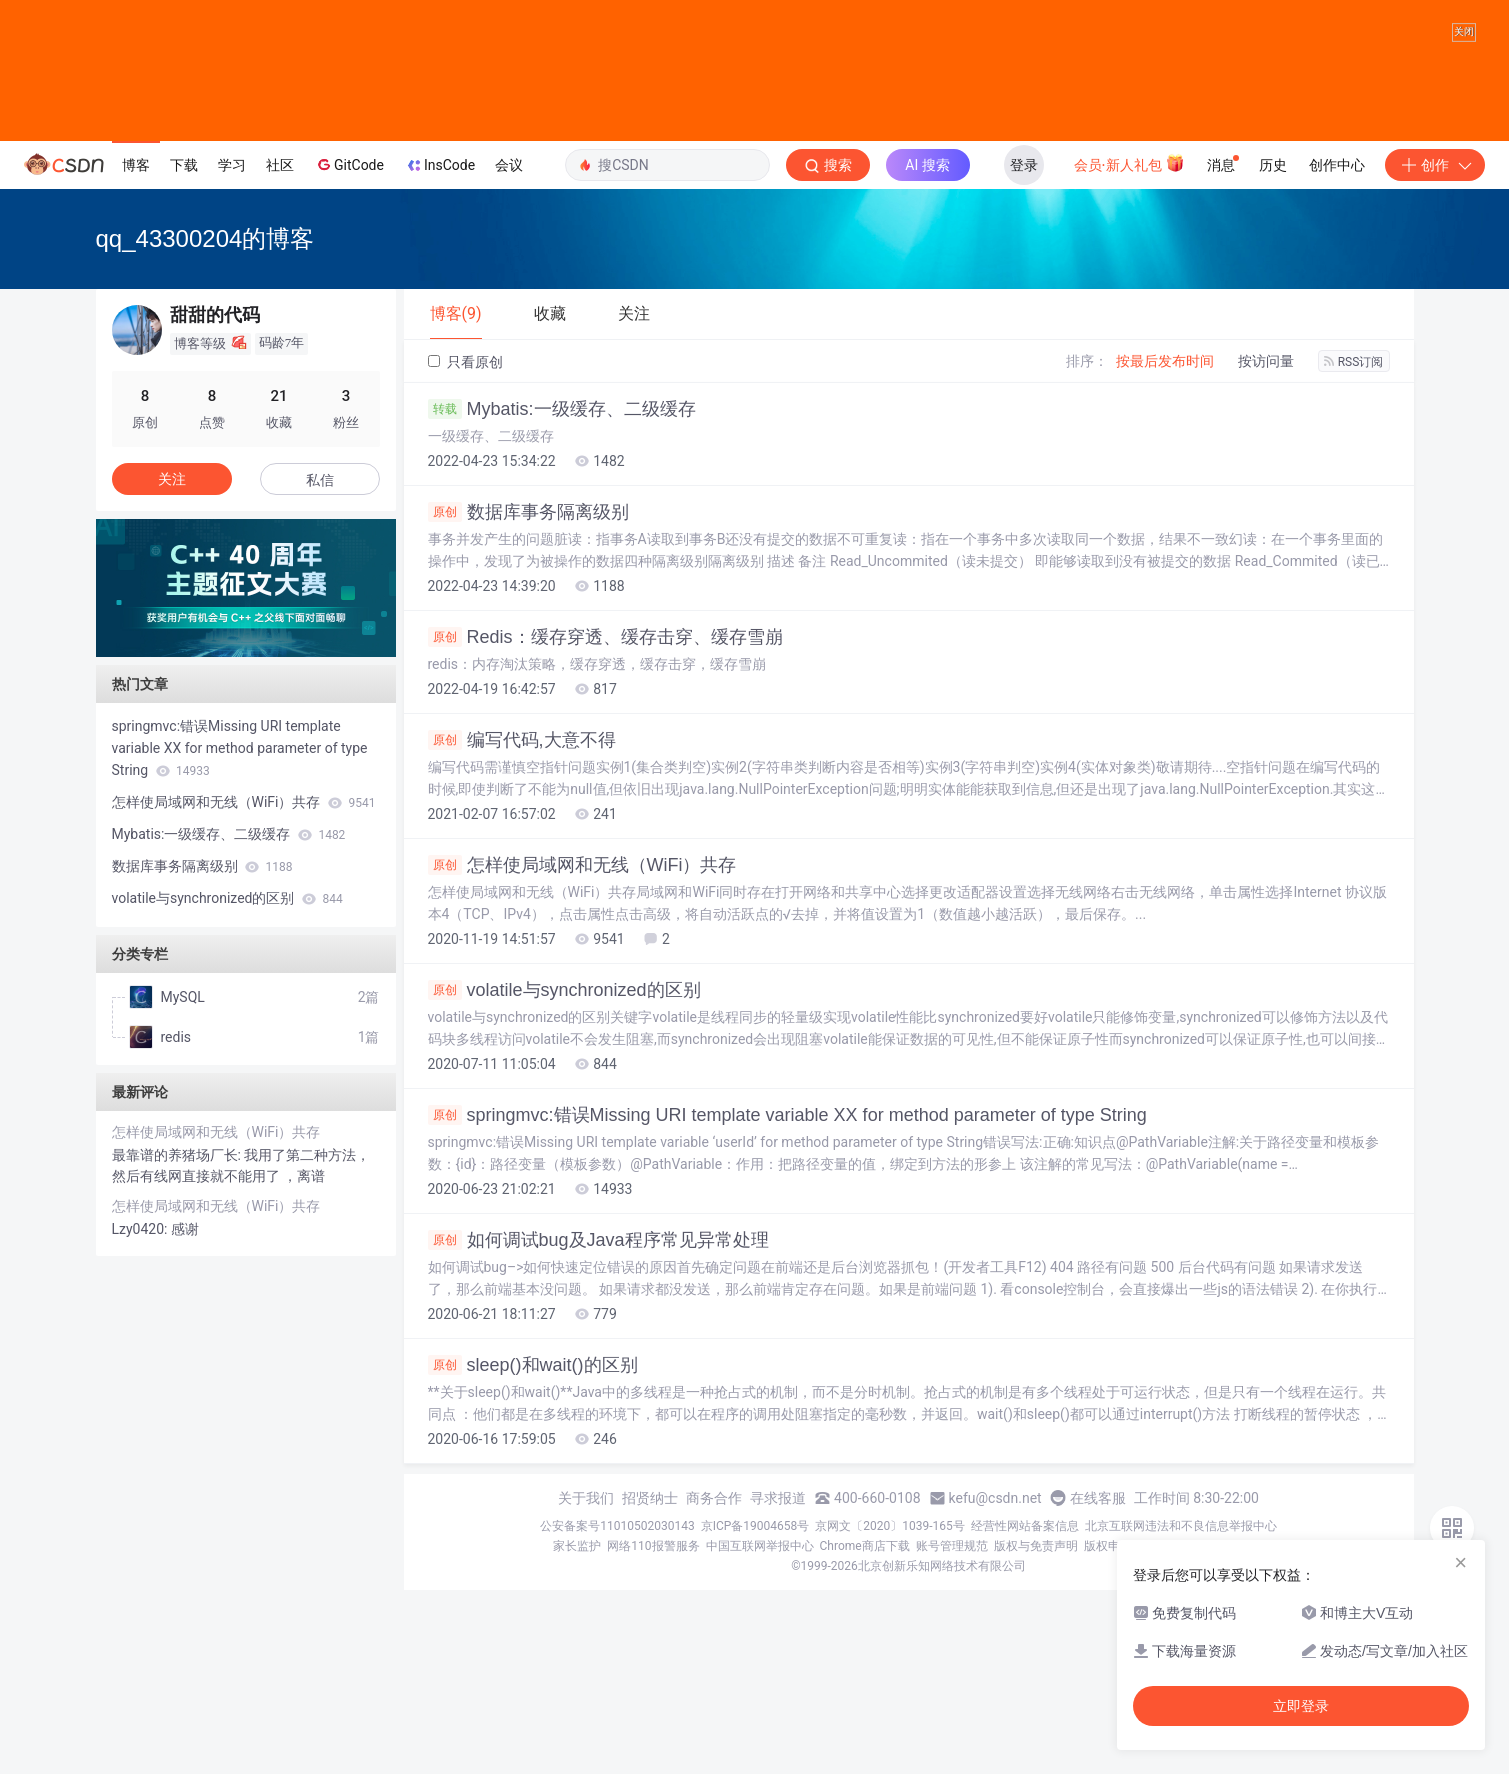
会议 (509, 349)
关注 (172, 663)
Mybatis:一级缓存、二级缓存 (562, 593)
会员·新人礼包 (1129, 347)
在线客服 (1098, 1682)
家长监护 (577, 1730)
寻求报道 (778, 1682)
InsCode (439, 349)
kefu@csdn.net (995, 1682)
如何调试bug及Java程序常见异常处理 (598, 1424)
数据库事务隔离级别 (528, 696)
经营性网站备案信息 (1025, 1710)
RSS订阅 (1354, 546)
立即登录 (1301, 1706)
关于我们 (586, 1682)
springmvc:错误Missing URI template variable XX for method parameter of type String (787, 1299)
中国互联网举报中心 (760, 1730)
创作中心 (1337, 349)
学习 (232, 349)
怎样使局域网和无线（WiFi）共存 (582, 1049)
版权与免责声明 (1036, 1730)
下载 (184, 349)
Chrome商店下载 (865, 1730)
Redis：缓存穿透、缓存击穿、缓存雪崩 (605, 821)
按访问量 (1266, 545)
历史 (1273, 349)
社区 (280, 349)
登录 (1024, 349)
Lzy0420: (141, 1413)
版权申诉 (1108, 1730)
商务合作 (714, 1682)
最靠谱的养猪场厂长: (178, 1339)
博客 (136, 349)
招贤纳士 (650, 1682)
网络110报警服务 (653, 1730)
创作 (1435, 349)
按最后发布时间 (1165, 545)
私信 (320, 664)
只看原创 (465, 546)
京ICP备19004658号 (755, 1710)
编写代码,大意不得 (522, 924)
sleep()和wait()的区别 (533, 1549)
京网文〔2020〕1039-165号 (890, 1710)
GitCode (349, 348)
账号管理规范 (952, 1730)
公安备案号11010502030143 (617, 1710)
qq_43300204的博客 (205, 422)
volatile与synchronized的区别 (564, 1174)
